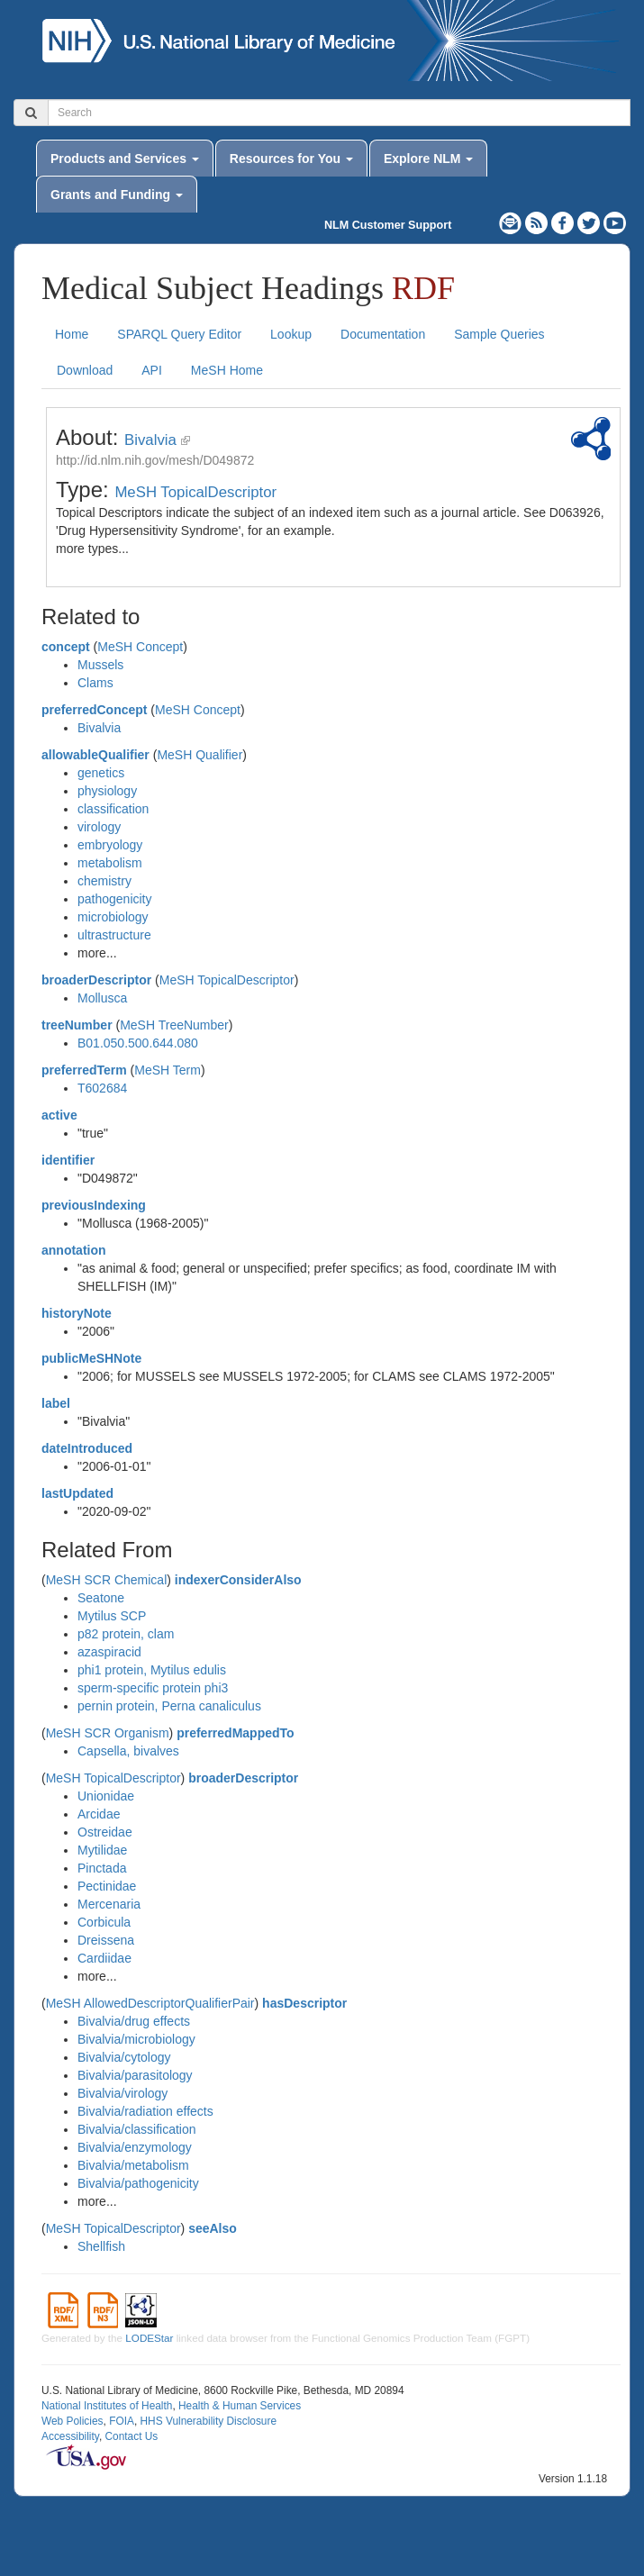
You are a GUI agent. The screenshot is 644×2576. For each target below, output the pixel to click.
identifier (68, 1160)
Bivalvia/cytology (124, 2057)
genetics (100, 773)
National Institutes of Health (106, 2405)
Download (85, 370)
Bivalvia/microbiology (136, 2039)
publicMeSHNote (91, 1358)
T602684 (102, 1088)
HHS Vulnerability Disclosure (208, 2421)
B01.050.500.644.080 (137, 1043)
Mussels (100, 665)
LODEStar (149, 2338)
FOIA (121, 2421)
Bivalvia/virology (122, 2093)
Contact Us (131, 2436)
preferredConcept (94, 710)
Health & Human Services (239, 2405)
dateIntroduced (86, 1448)
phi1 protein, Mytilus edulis (151, 1670)
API (151, 370)
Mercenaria (109, 1904)
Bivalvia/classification (136, 2129)
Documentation (382, 334)
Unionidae (105, 1796)
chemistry (104, 881)
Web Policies (72, 2421)
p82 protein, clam (125, 1634)
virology (99, 827)
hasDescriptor (304, 2003)
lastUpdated (77, 1493)
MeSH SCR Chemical (107, 1580)
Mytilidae (102, 1850)
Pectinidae (106, 1886)
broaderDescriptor (96, 980)
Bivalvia (150, 440)
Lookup (291, 334)
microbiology (113, 917)
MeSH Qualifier (199, 755)
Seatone (100, 1598)
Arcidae (98, 1814)
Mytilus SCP (111, 1616)
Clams (95, 683)
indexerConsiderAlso (238, 1580)
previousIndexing (93, 1205)
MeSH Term (167, 1070)
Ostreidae (104, 1832)
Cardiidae (104, 1958)
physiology (107, 791)
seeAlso (212, 2228)
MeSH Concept (140, 646)
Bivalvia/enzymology (134, 2147)
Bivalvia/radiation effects (145, 2111)
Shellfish (101, 2246)
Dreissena (105, 1940)
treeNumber (77, 1025)
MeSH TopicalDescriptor (195, 492)
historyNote (76, 1313)
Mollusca (102, 998)
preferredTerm (84, 1070)
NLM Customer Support (387, 225)
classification (113, 809)
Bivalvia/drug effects (133, 2021)
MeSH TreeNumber (174, 1025)
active (59, 1115)
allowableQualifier (95, 755)
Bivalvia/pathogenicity (138, 2183)
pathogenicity (114, 899)
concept (65, 646)
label (55, 1403)
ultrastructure (114, 935)
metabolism (109, 863)
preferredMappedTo (235, 1733)
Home (71, 334)
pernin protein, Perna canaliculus (169, 1706)
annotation (73, 1250)
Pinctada (101, 1868)
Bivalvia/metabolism (133, 2165)
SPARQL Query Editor (179, 334)
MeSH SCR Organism (107, 1733)
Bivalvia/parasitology (135, 2075)
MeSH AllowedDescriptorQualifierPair (150, 2003)
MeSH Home (227, 370)
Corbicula (104, 1922)
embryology (109, 845)
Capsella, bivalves (128, 1751)
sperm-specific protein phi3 (152, 1688)
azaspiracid (109, 1652)
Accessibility (70, 2436)
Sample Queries (499, 334)
